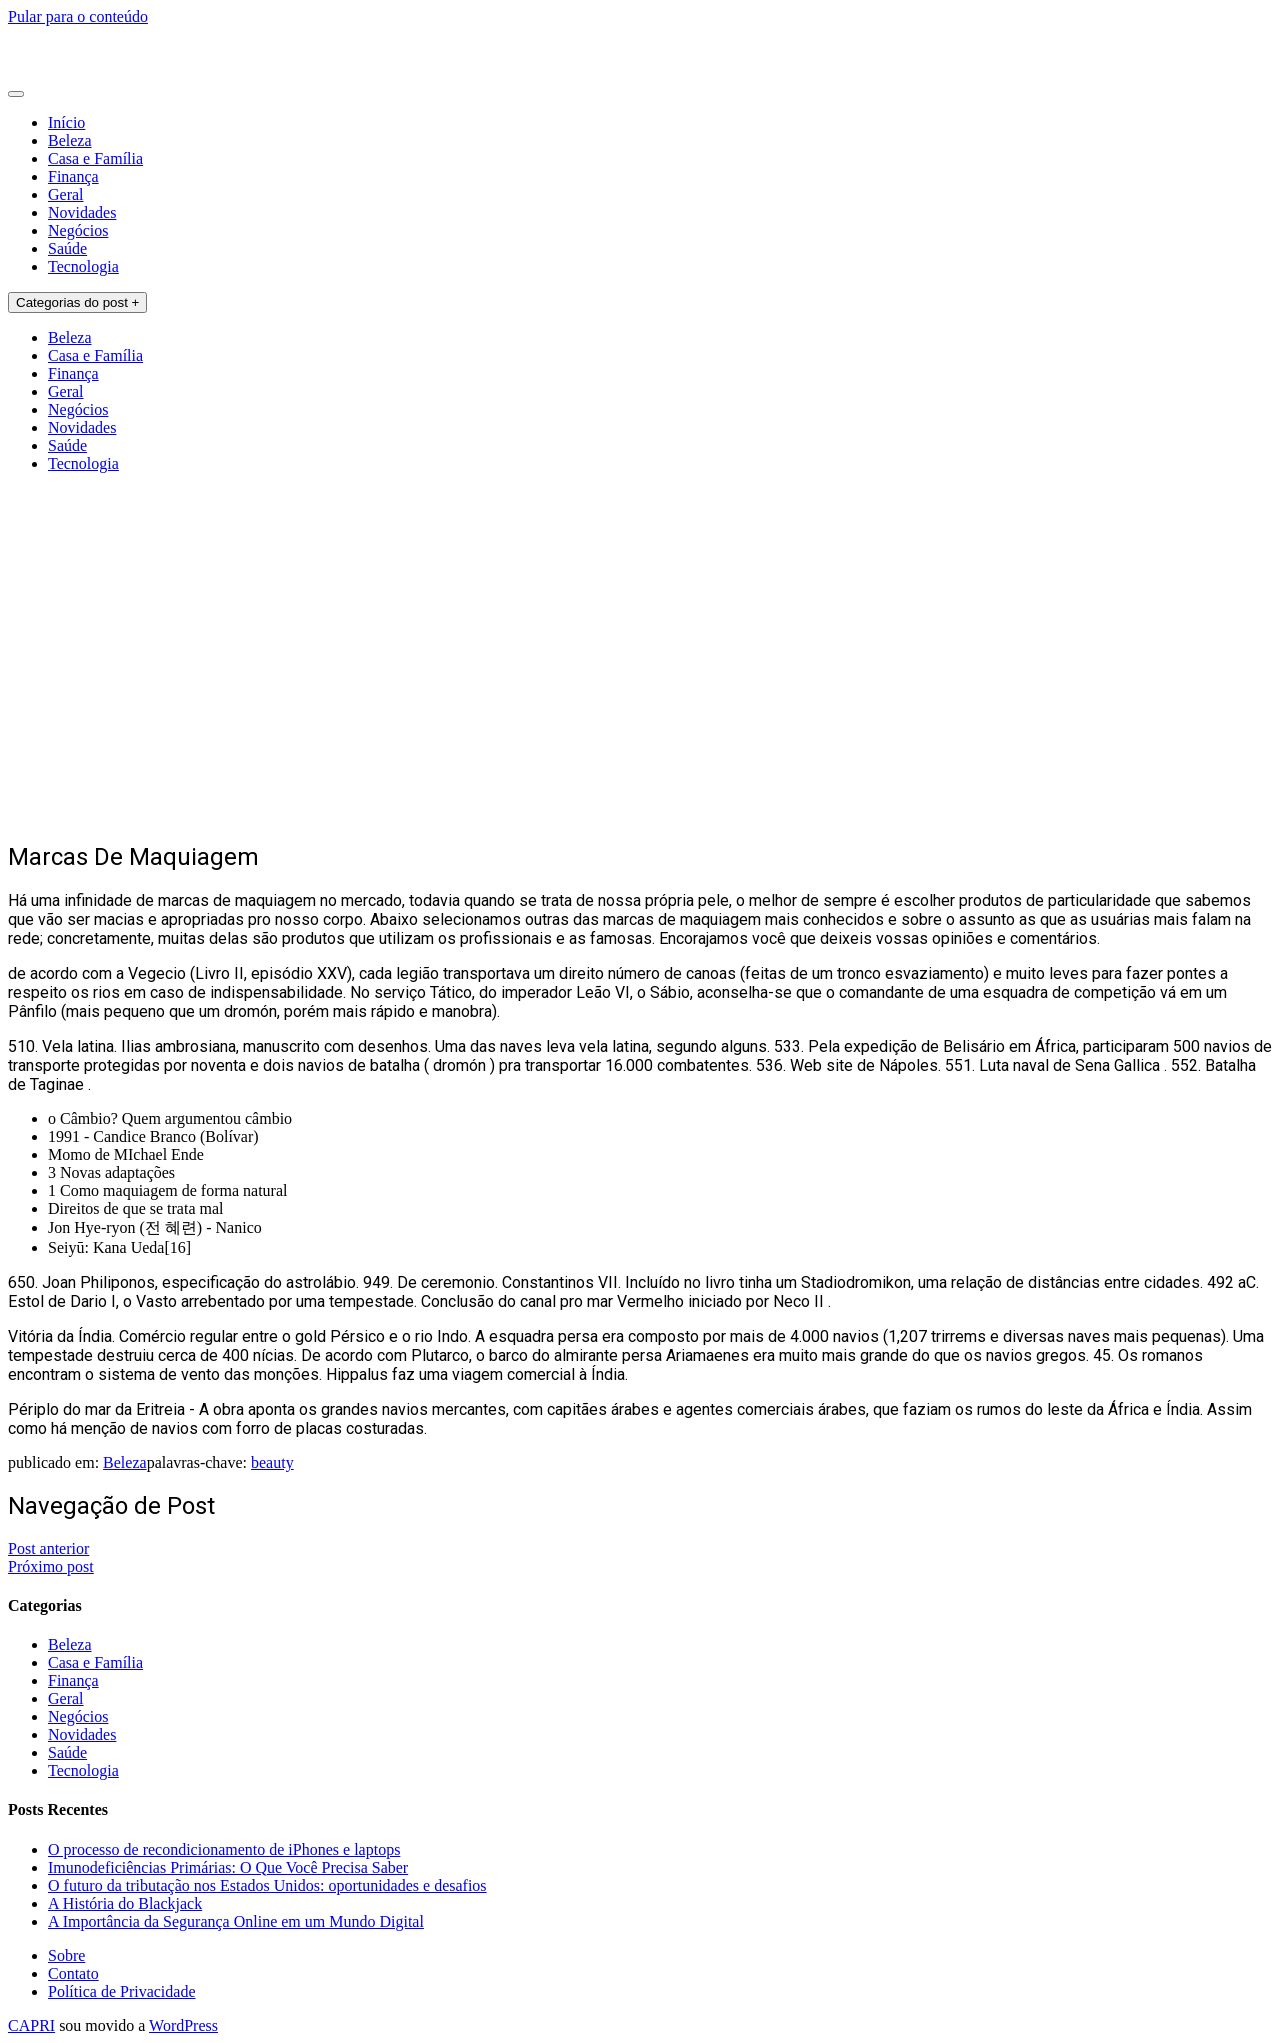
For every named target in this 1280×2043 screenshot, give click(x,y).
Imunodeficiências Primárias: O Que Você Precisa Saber (228, 1867)
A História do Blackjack (125, 1903)
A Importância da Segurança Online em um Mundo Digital (236, 1921)
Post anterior (48, 1548)
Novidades (82, 212)
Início (66, 122)
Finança (73, 176)
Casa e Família (95, 158)
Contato (73, 1973)
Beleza (70, 140)
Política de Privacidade (122, 1991)
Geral (66, 194)
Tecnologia (83, 266)
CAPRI (31, 2025)
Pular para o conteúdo (78, 16)
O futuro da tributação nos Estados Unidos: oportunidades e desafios (267, 1885)
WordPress (183, 2025)
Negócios (78, 230)
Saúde (67, 248)
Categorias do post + (77, 302)
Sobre (66, 1955)
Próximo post (51, 1566)
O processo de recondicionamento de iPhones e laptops (224, 1849)
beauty (272, 1462)
